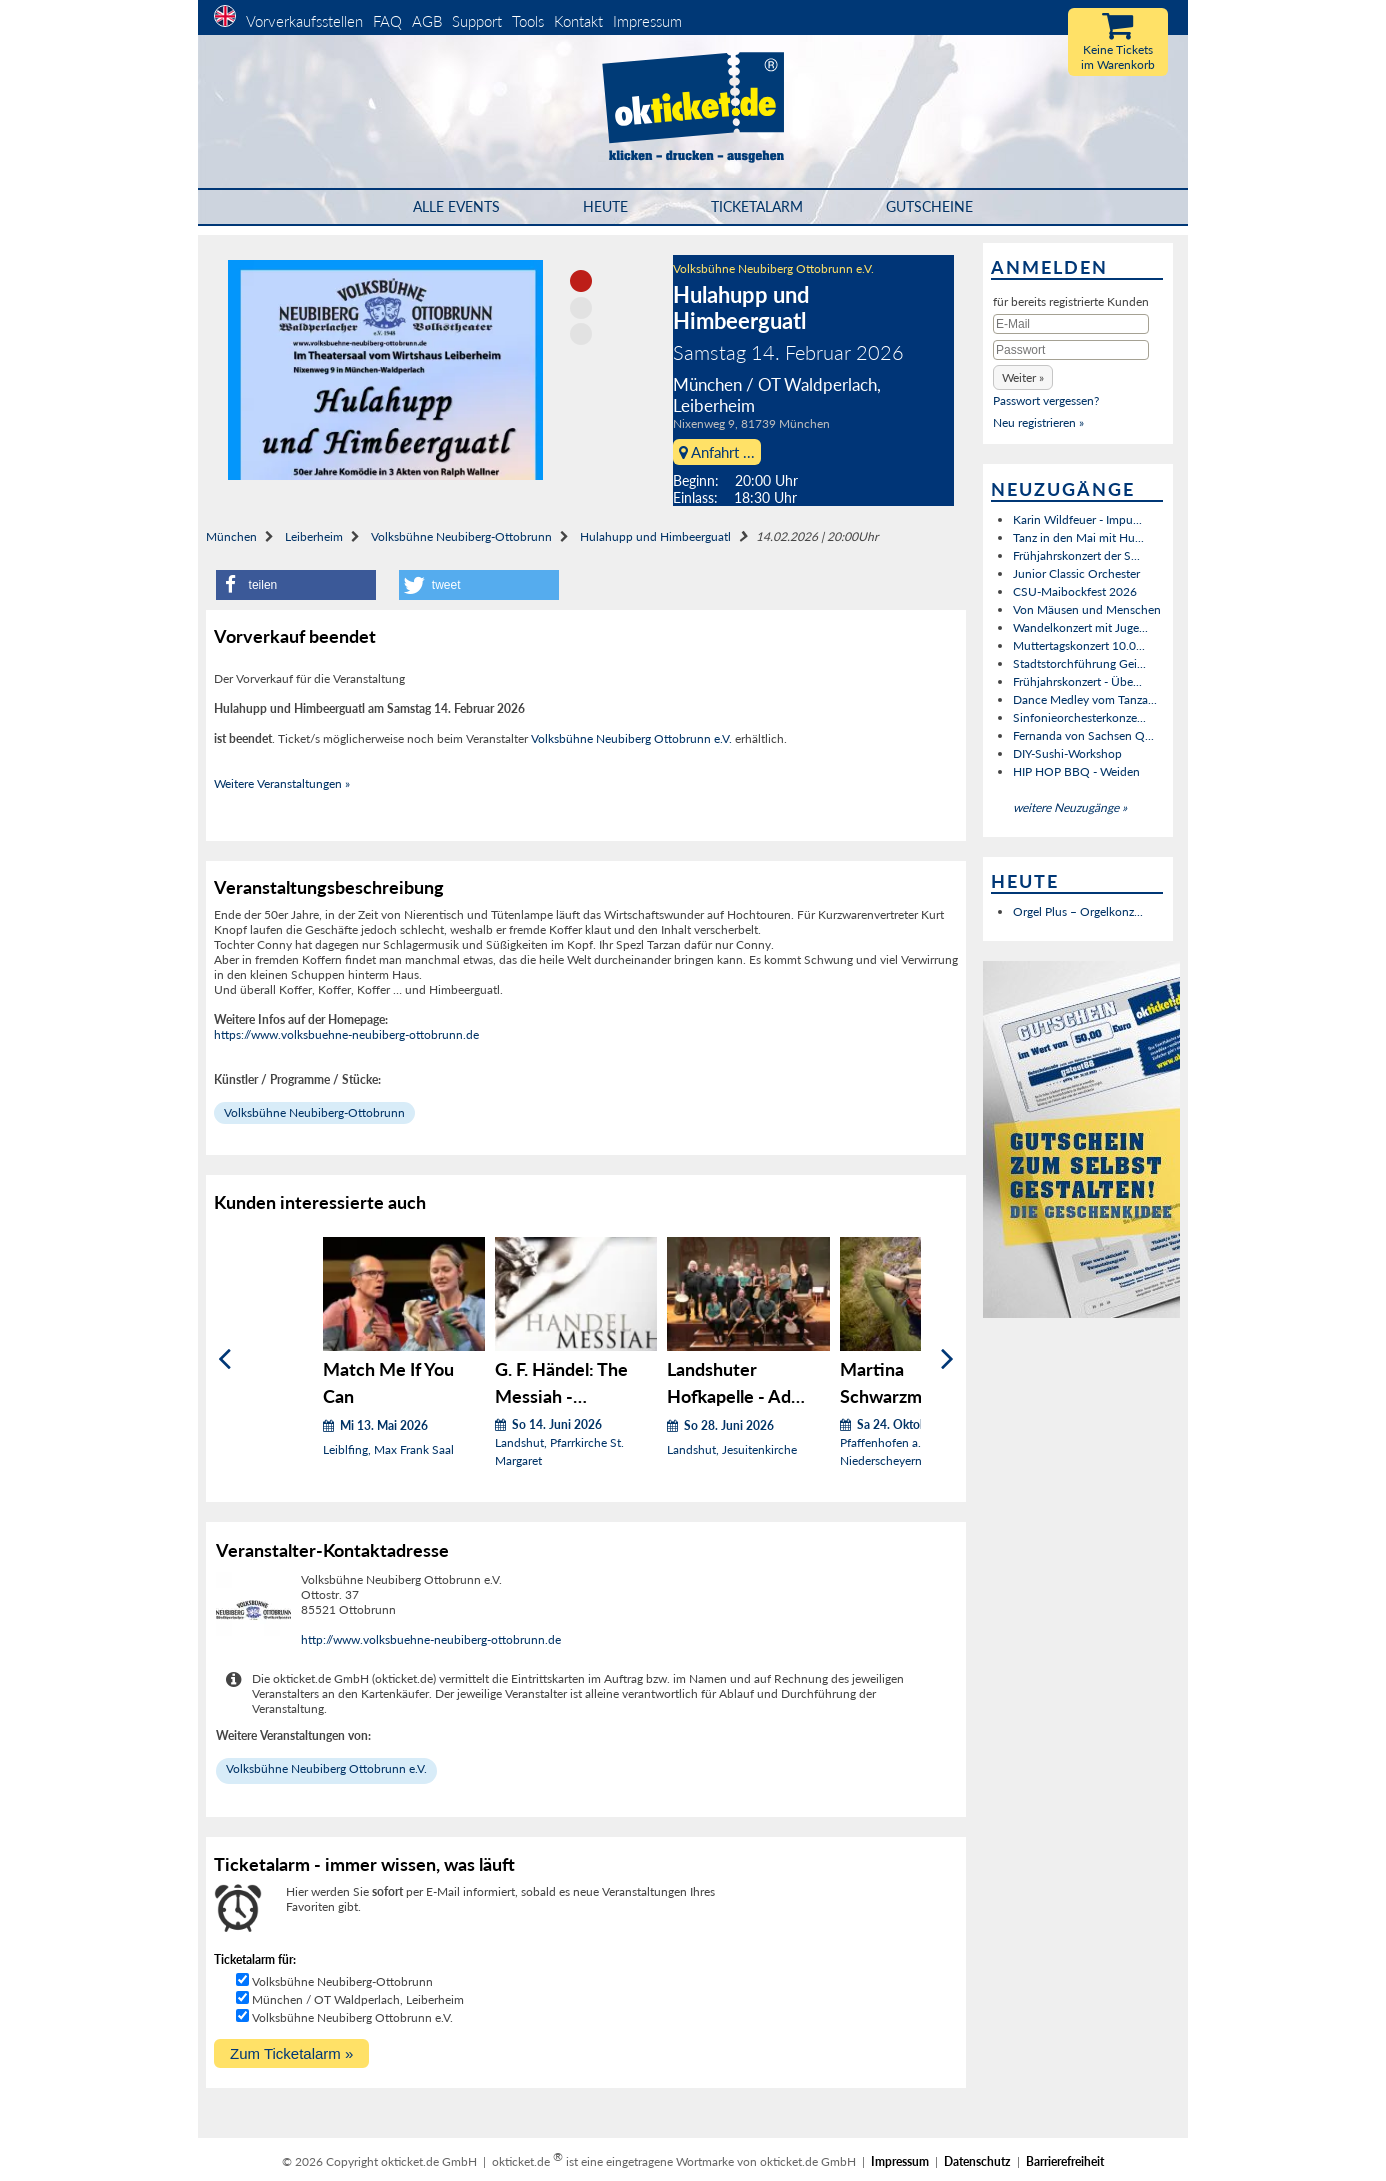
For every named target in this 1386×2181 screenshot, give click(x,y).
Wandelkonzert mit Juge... (1080, 627)
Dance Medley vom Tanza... (1085, 699)
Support (477, 21)
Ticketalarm (757, 206)
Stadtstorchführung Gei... (1079, 663)
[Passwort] (1071, 350)
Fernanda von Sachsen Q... (1083, 735)
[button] (296, 585)
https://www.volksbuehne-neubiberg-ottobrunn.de (346, 1034)
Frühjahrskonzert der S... (1076, 555)
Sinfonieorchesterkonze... (1079, 717)
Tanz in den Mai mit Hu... (1078, 537)
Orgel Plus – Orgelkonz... (1078, 911)
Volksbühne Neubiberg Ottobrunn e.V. (773, 268)
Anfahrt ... (717, 452)
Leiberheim (314, 536)
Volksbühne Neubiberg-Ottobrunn (461, 536)
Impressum (647, 21)
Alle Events (456, 206)
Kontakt (578, 21)
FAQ (387, 21)
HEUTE (605, 206)
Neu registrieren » (1038, 422)
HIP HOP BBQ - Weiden (1076, 771)
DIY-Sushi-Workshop (1067, 753)
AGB (427, 21)
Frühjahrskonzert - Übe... (1077, 681)
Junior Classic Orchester (1076, 573)
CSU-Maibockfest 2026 (1075, 591)
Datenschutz (977, 2161)
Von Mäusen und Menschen (1087, 609)
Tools (528, 21)
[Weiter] (947, 1359)
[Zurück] (224, 1359)
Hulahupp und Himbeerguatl (655, 536)
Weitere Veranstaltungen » (282, 783)
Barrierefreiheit (1065, 2161)
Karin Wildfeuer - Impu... (1077, 519)
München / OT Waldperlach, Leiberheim (358, 1999)
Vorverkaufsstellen (304, 21)
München (231, 536)
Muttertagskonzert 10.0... (1079, 645)
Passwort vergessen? (1046, 400)
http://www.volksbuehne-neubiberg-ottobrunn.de (431, 1639)
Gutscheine (929, 206)
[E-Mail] (1071, 324)
